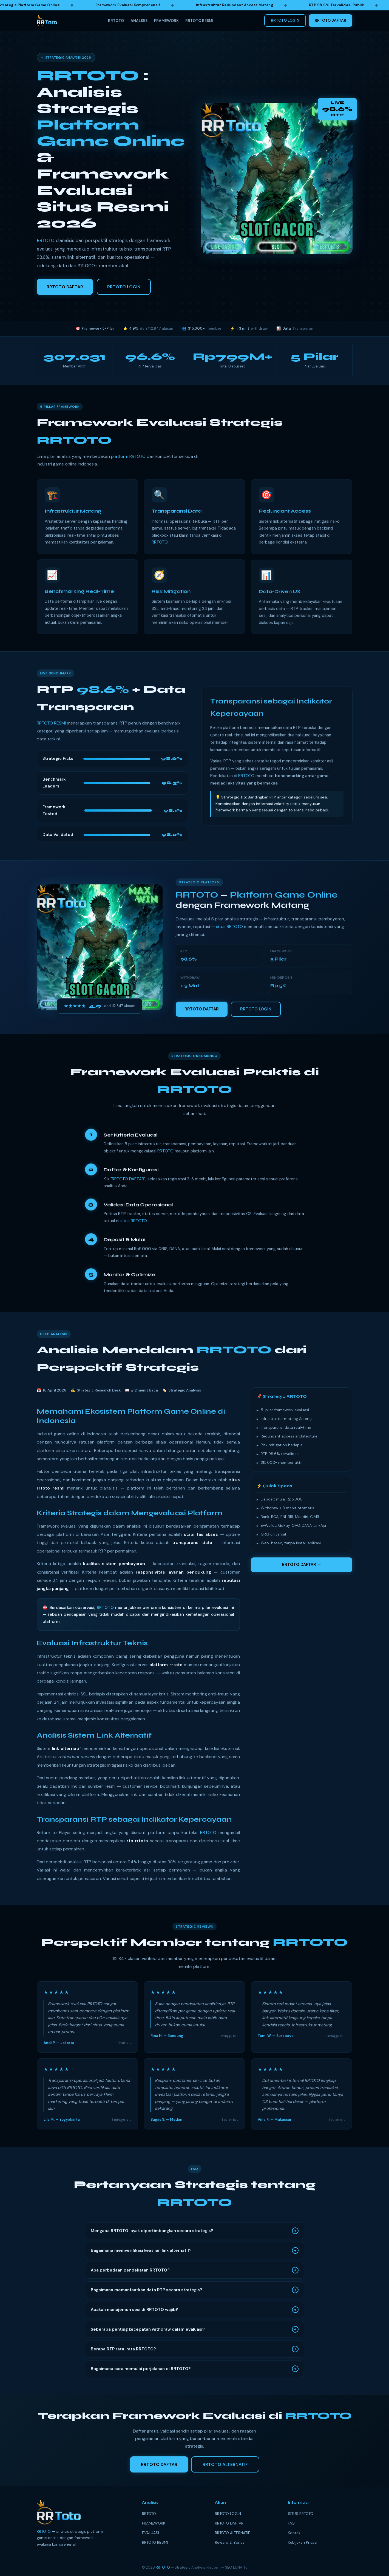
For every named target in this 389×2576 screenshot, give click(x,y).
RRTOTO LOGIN (285, 20)
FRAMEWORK (166, 20)
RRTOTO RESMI (199, 20)
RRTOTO (116, 20)
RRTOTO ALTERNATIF (232, 2532)
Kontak (294, 2532)
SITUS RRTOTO (300, 2513)
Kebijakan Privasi (302, 2542)
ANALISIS (138, 20)
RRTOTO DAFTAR (330, 20)
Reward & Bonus (230, 2542)
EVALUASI (150, 2532)
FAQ (291, 2523)
